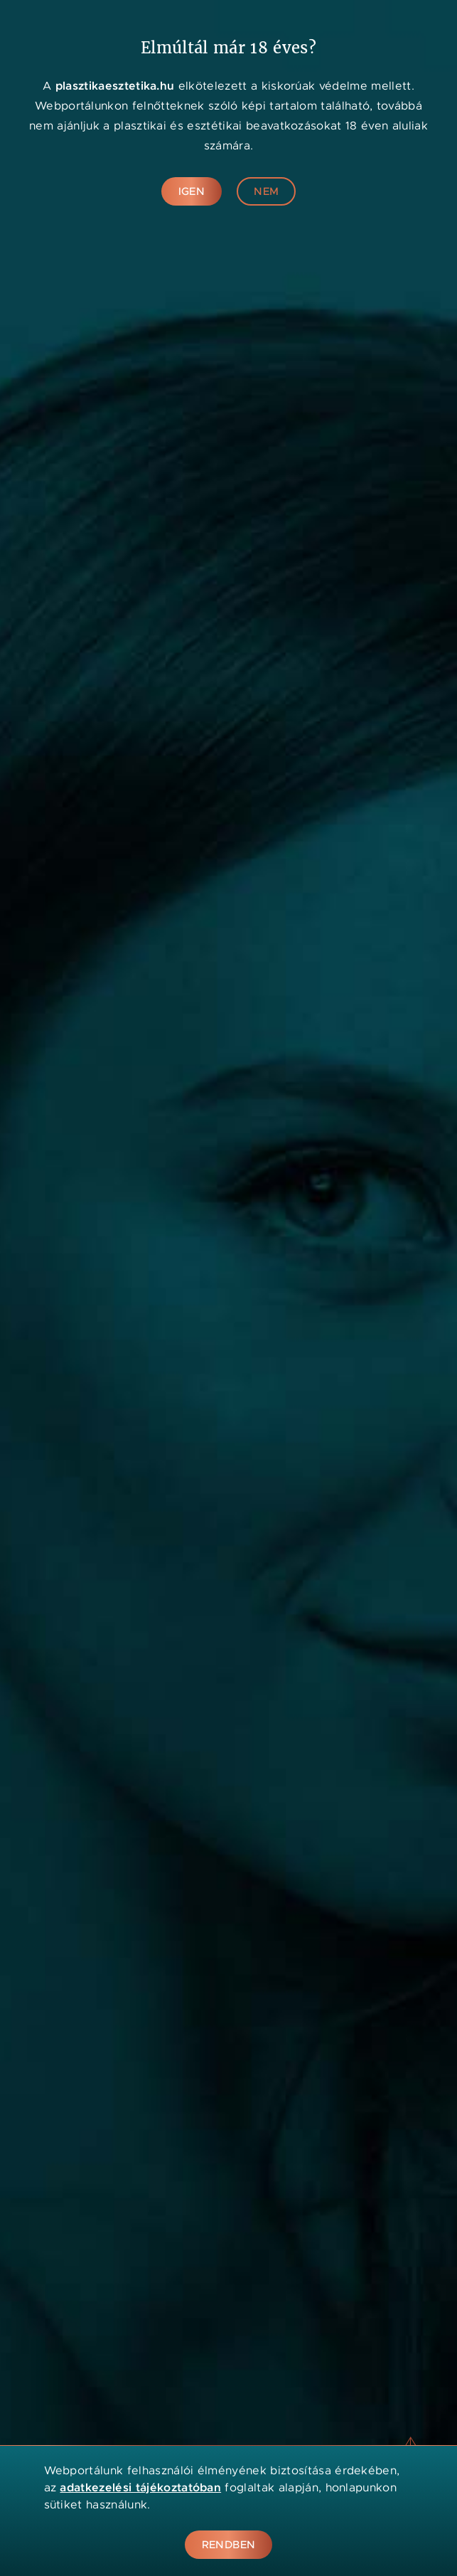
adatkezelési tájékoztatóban (140, 2487)
